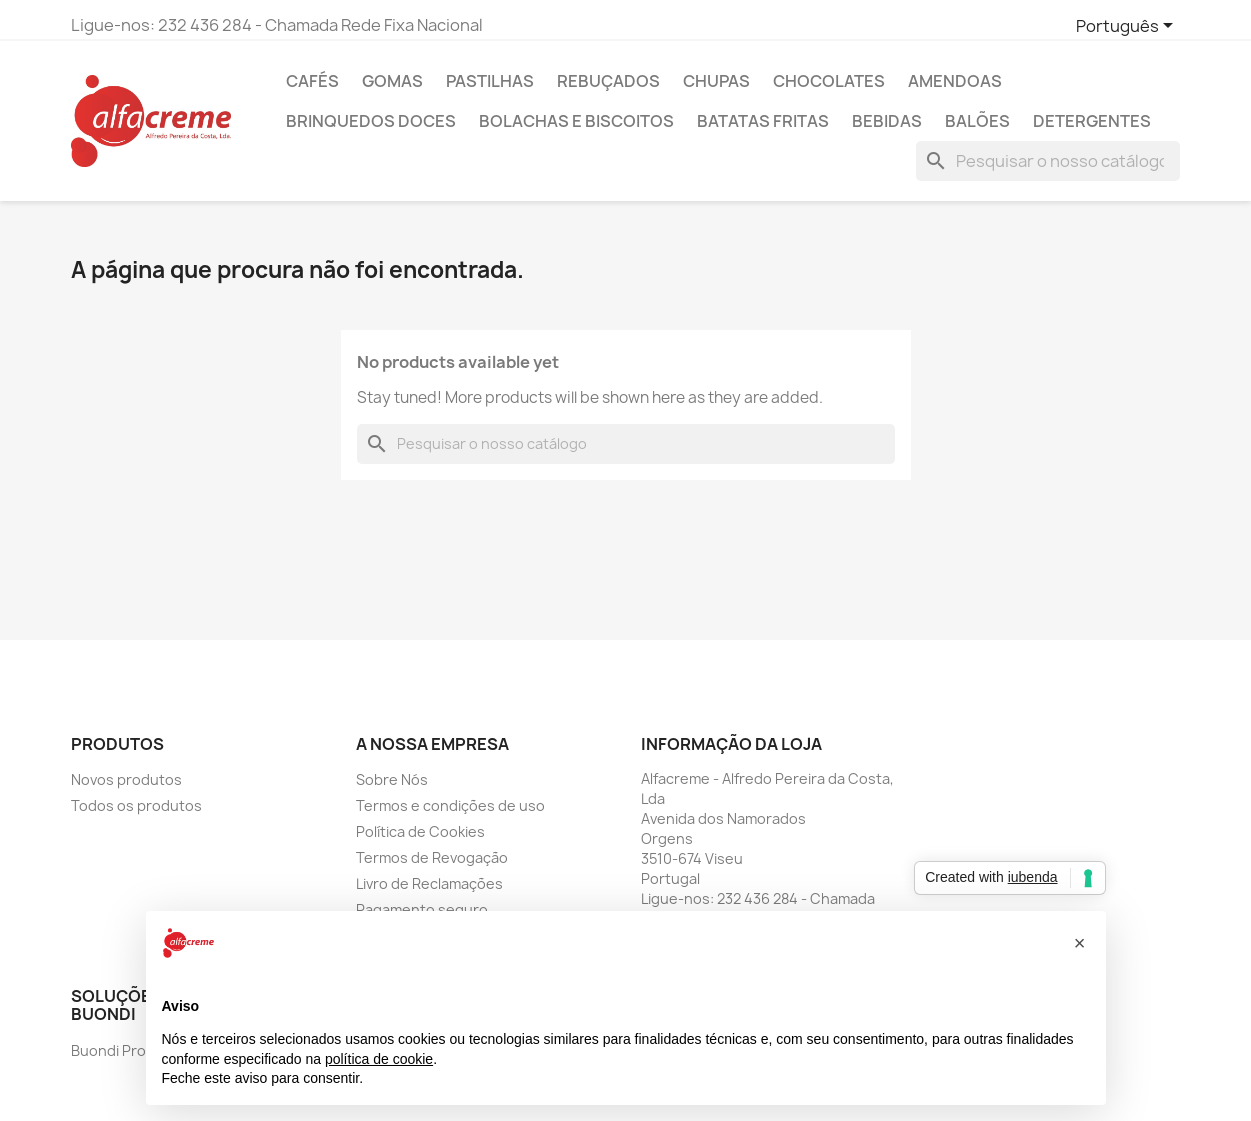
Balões (977, 121)
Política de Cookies (420, 831)
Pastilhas (490, 81)
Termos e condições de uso (450, 805)
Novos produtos (126, 779)
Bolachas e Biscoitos (576, 121)
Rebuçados (608, 81)
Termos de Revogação (432, 857)
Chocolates (829, 81)
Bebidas (887, 121)
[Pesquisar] (1048, 161)
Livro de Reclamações (429, 883)
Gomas (392, 81)
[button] (1080, 943)
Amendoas (955, 81)
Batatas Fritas (763, 121)
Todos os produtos (136, 805)
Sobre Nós (392, 779)
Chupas (716, 81)
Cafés (312, 81)
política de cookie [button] (379, 1059)
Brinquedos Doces (371, 121)
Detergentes (1092, 121)
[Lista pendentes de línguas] (1128, 27)
